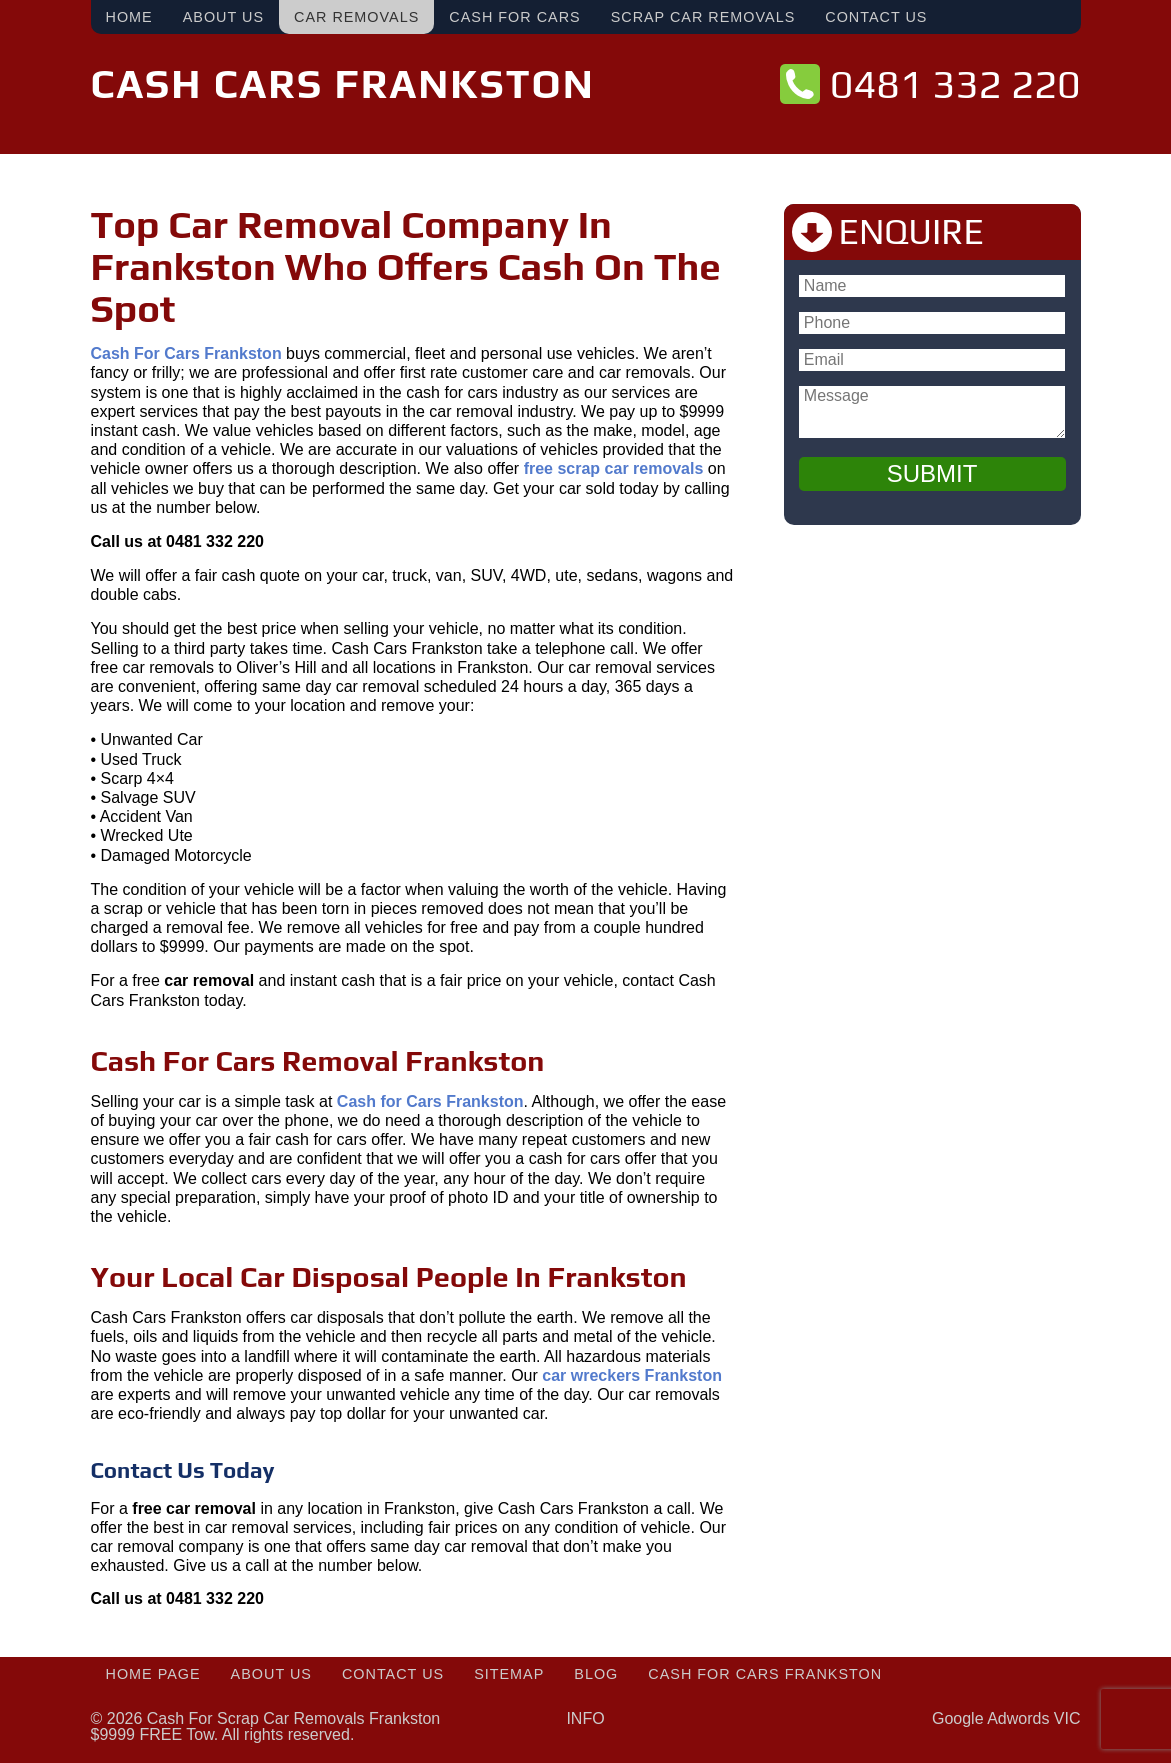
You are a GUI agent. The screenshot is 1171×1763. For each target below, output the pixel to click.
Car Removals (356, 17)
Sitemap (509, 1674)
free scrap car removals (614, 468)
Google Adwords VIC (1006, 1718)
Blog (596, 1674)
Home (129, 17)
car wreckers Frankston (632, 1375)
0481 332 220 (955, 84)
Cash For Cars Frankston (765, 1674)
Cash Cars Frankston (343, 84)
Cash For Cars (514, 17)
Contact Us (876, 17)
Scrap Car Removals (703, 17)
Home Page (153, 1674)
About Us (223, 17)
